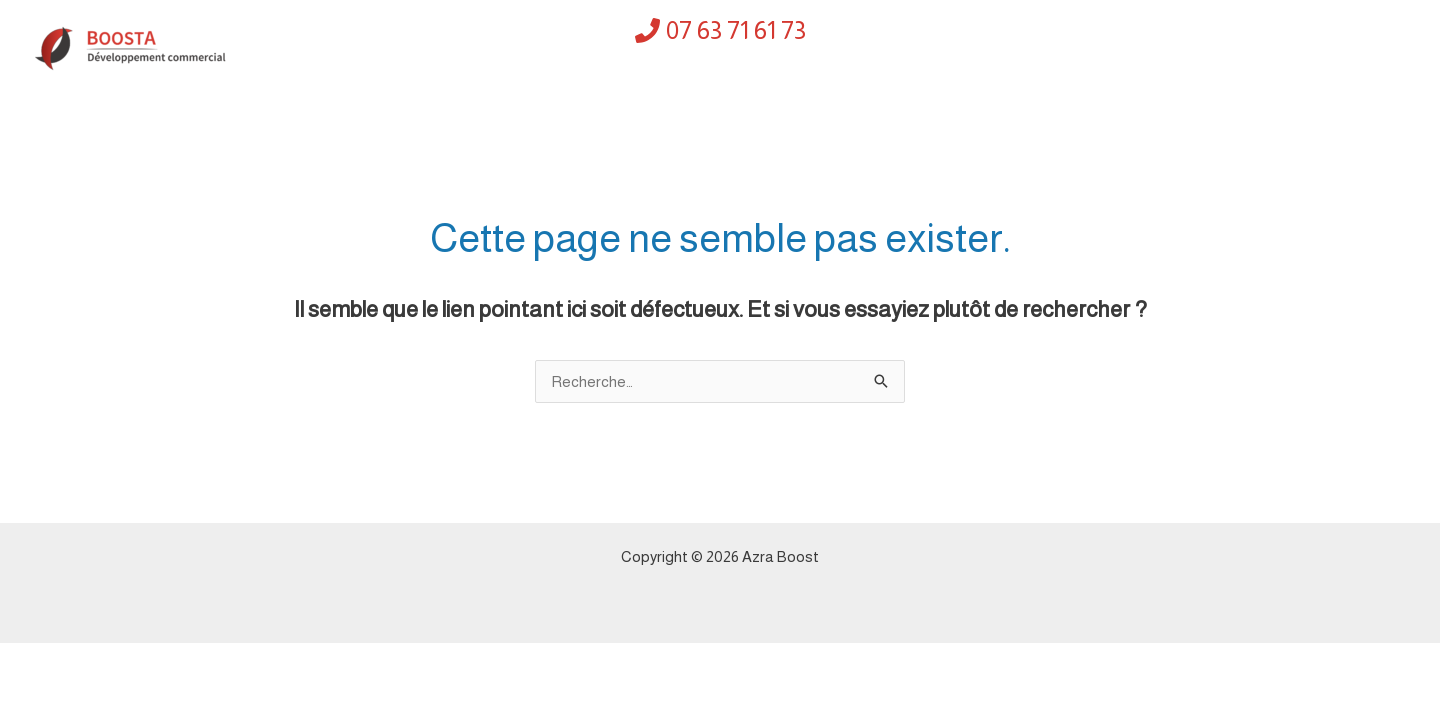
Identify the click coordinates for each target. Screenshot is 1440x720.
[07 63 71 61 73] (720, 30)
